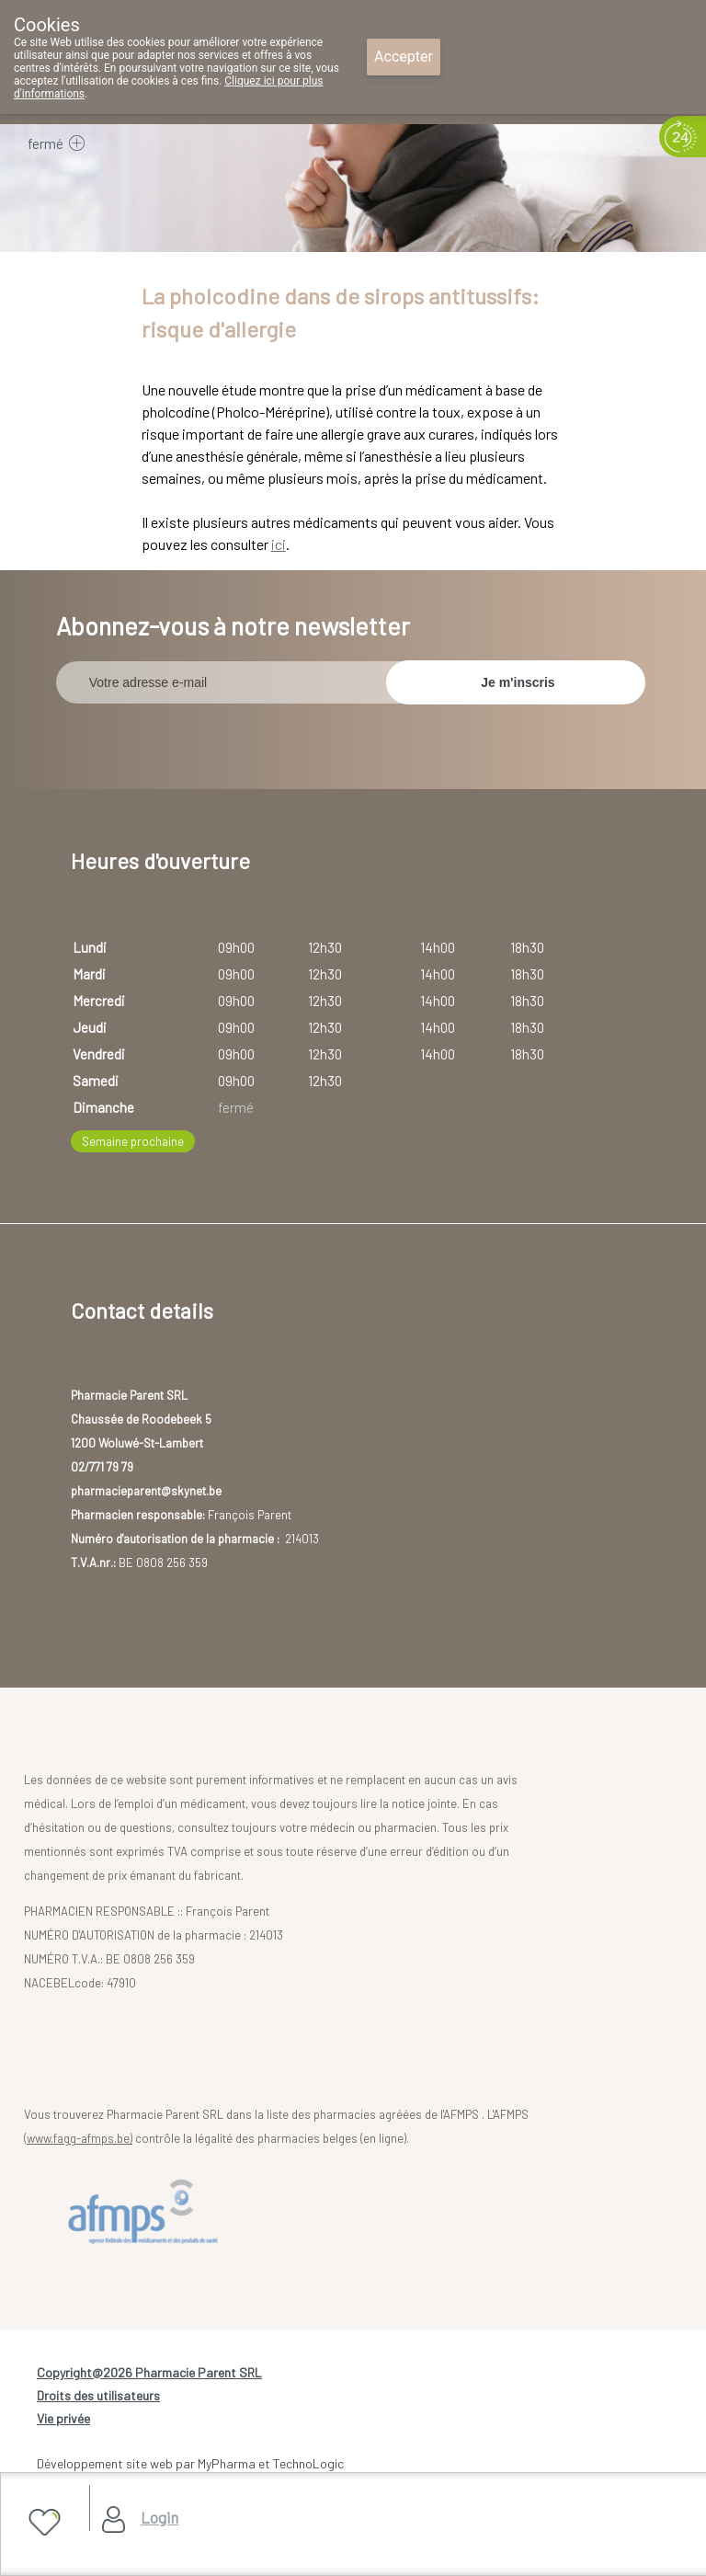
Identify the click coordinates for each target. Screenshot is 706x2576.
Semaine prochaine (133, 1141)
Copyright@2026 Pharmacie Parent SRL (149, 2372)
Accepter (403, 56)
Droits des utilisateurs (98, 2395)
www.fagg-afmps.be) (79, 2138)
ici (278, 544)
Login (159, 2517)
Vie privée (63, 2418)
